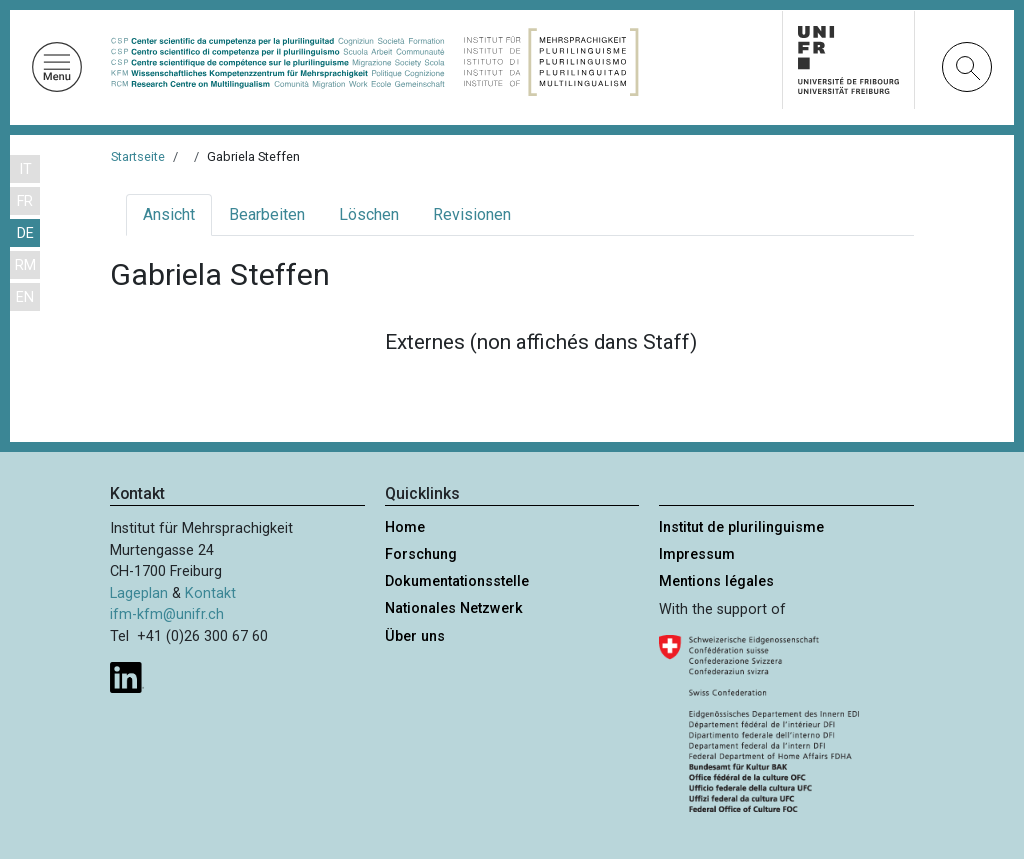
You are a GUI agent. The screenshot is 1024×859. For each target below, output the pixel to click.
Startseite (138, 156)
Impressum (697, 554)
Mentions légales (716, 581)
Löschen (369, 214)
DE (25, 233)
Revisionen (472, 214)
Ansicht (169, 214)
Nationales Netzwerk (454, 608)
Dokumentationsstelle (457, 581)
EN (25, 297)
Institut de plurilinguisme (741, 527)
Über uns (415, 636)
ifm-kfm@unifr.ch (167, 614)
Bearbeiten (267, 214)
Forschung (421, 554)
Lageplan (139, 593)
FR (25, 201)
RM (25, 265)
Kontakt (210, 593)
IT (25, 169)
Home (405, 527)
